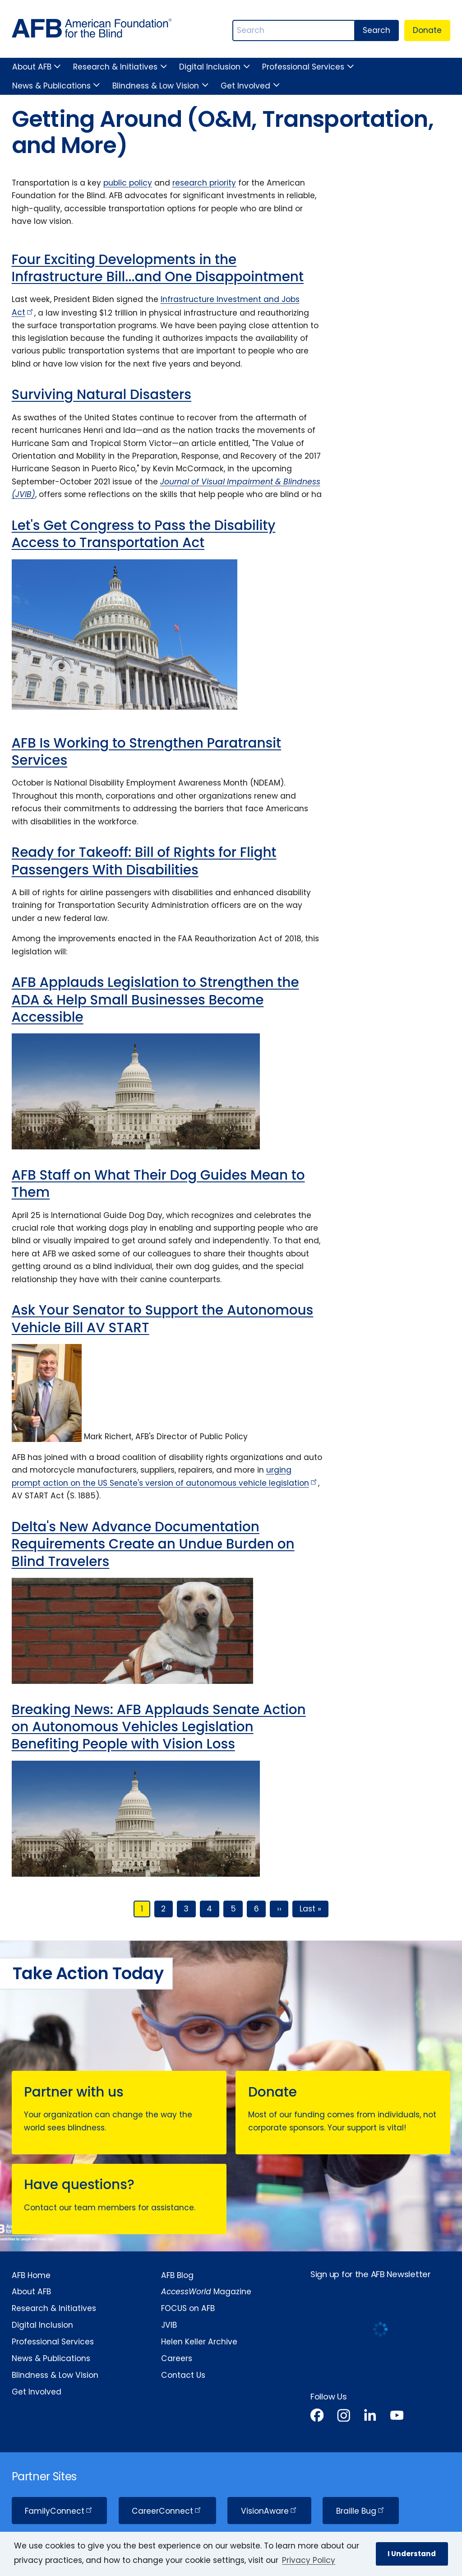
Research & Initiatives (115, 66)
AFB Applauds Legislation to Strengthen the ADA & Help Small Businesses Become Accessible (155, 999)
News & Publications (51, 85)
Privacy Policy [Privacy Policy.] (308, 2560)
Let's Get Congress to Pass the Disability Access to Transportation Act (144, 534)
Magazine (206, 2291)
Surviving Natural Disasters (101, 394)
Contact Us (183, 2375)
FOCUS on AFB (188, 2308)
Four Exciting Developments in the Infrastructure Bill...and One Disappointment (158, 268)
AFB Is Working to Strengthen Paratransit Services (146, 751)
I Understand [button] (412, 2553)
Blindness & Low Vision (155, 85)
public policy (127, 182)
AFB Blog (177, 2275)
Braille (361, 2511)
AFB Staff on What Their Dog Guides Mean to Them (158, 1183)
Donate (427, 30)
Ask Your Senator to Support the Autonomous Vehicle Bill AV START (163, 1318)
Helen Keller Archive (199, 2341)
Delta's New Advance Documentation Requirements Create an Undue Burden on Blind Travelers (153, 1544)
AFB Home (31, 2275)
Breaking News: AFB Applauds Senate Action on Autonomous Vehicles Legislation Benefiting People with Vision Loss (159, 1726)
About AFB (31, 66)
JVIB (169, 2325)
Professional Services (303, 66)
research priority (204, 182)
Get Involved (245, 85)
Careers (176, 2358)
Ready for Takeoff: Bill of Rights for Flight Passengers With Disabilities (144, 861)
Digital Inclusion (209, 66)
